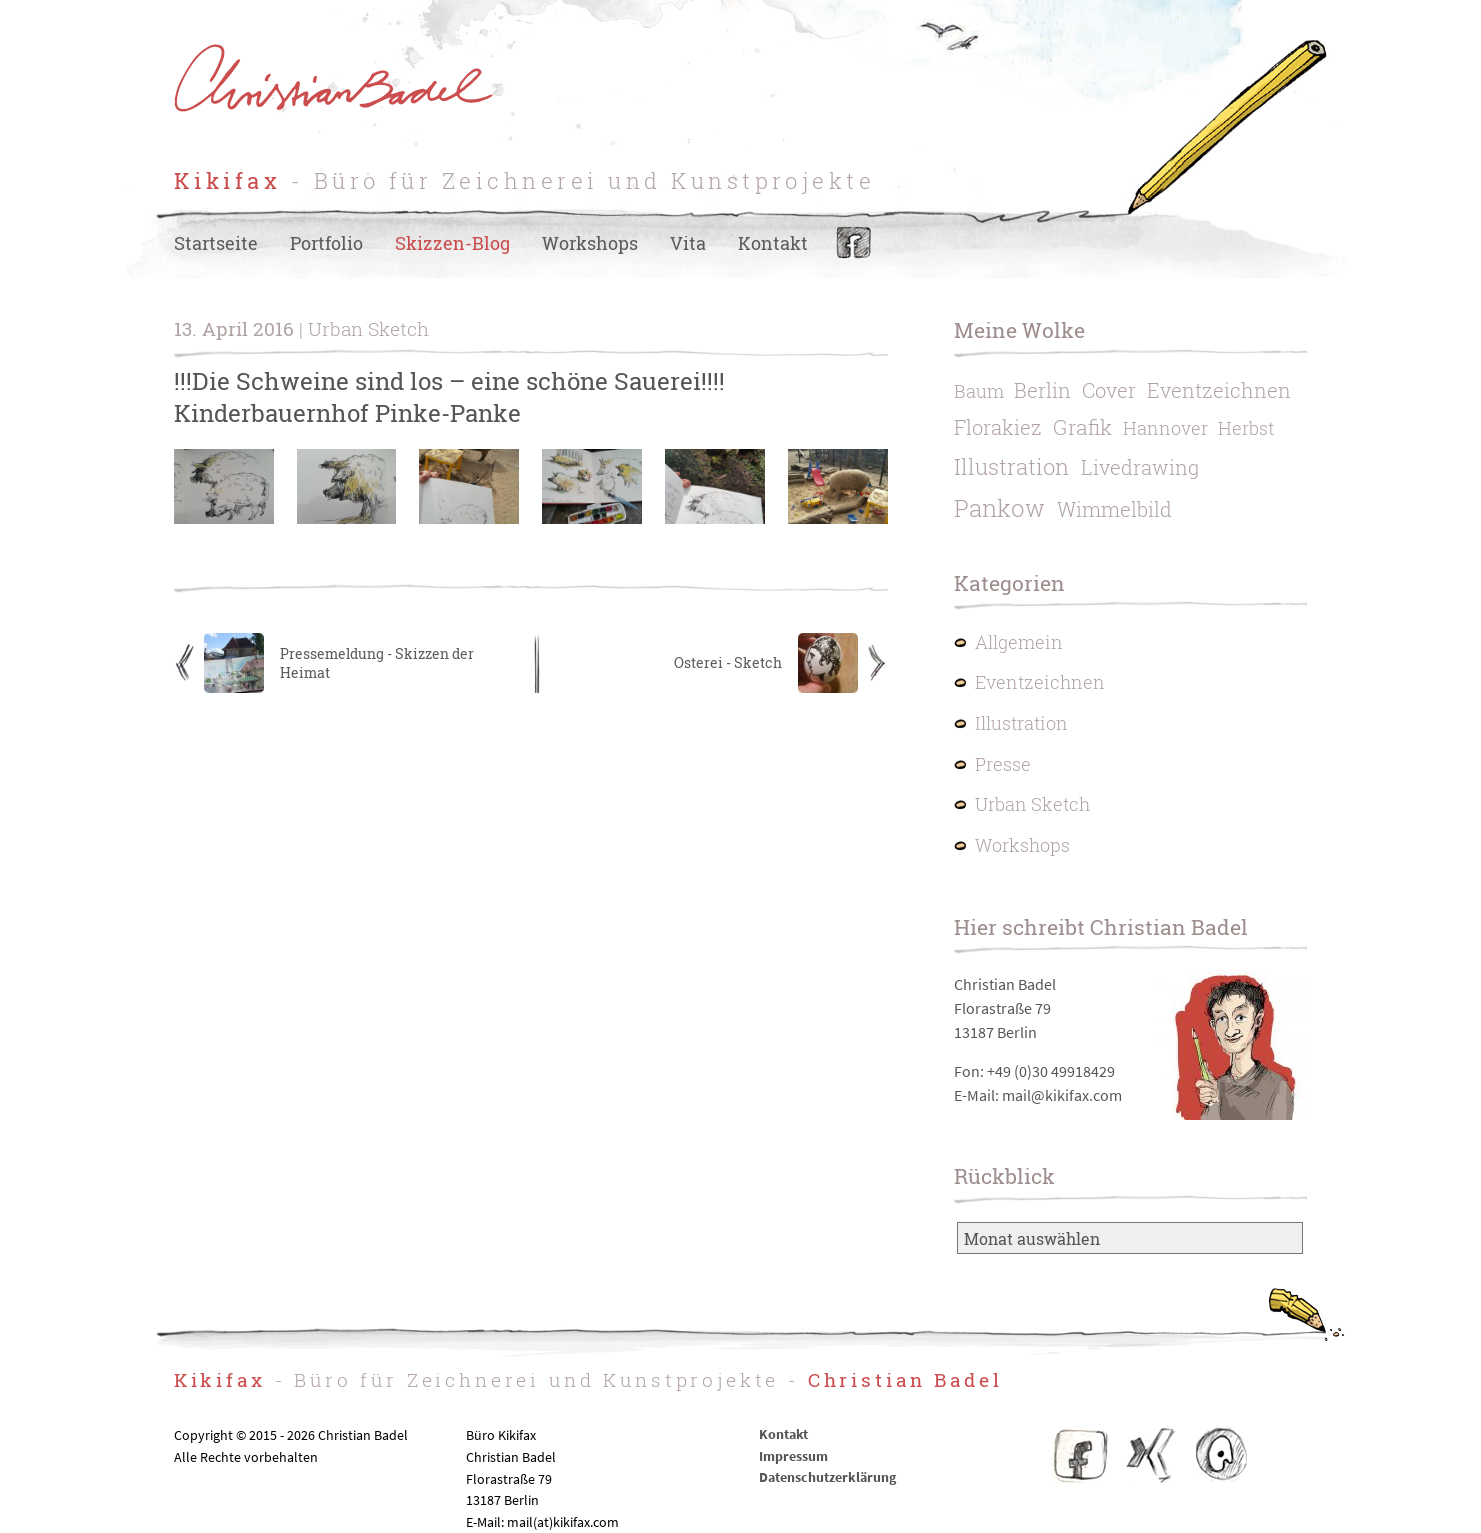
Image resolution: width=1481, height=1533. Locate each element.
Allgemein (1019, 642)
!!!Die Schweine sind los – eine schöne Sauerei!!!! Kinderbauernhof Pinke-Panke (449, 397)
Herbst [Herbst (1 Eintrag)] (1246, 428)
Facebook (853, 243)
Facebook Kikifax (1081, 1455)
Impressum (793, 1456)
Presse (1003, 764)
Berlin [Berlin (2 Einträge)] (1042, 390)
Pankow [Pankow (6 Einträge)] (999, 508)
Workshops (590, 243)
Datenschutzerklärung (827, 1477)
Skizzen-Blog (452, 243)
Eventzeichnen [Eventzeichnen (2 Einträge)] (1219, 390)
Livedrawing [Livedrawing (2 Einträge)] (1140, 467)
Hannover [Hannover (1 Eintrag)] (1165, 428)
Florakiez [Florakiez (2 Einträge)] (998, 427)
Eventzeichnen (1040, 682)
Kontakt (773, 243)
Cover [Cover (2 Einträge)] (1109, 390)
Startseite (216, 243)
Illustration (1021, 723)
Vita (688, 243)
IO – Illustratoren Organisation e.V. (1220, 1455)
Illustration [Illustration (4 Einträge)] (1011, 466)
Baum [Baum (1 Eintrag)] (979, 391)
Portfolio (326, 243)
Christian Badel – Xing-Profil (1151, 1455)
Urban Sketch (1032, 804)
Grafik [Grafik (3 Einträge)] (1082, 427)
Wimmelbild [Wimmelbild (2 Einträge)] (1114, 509)
